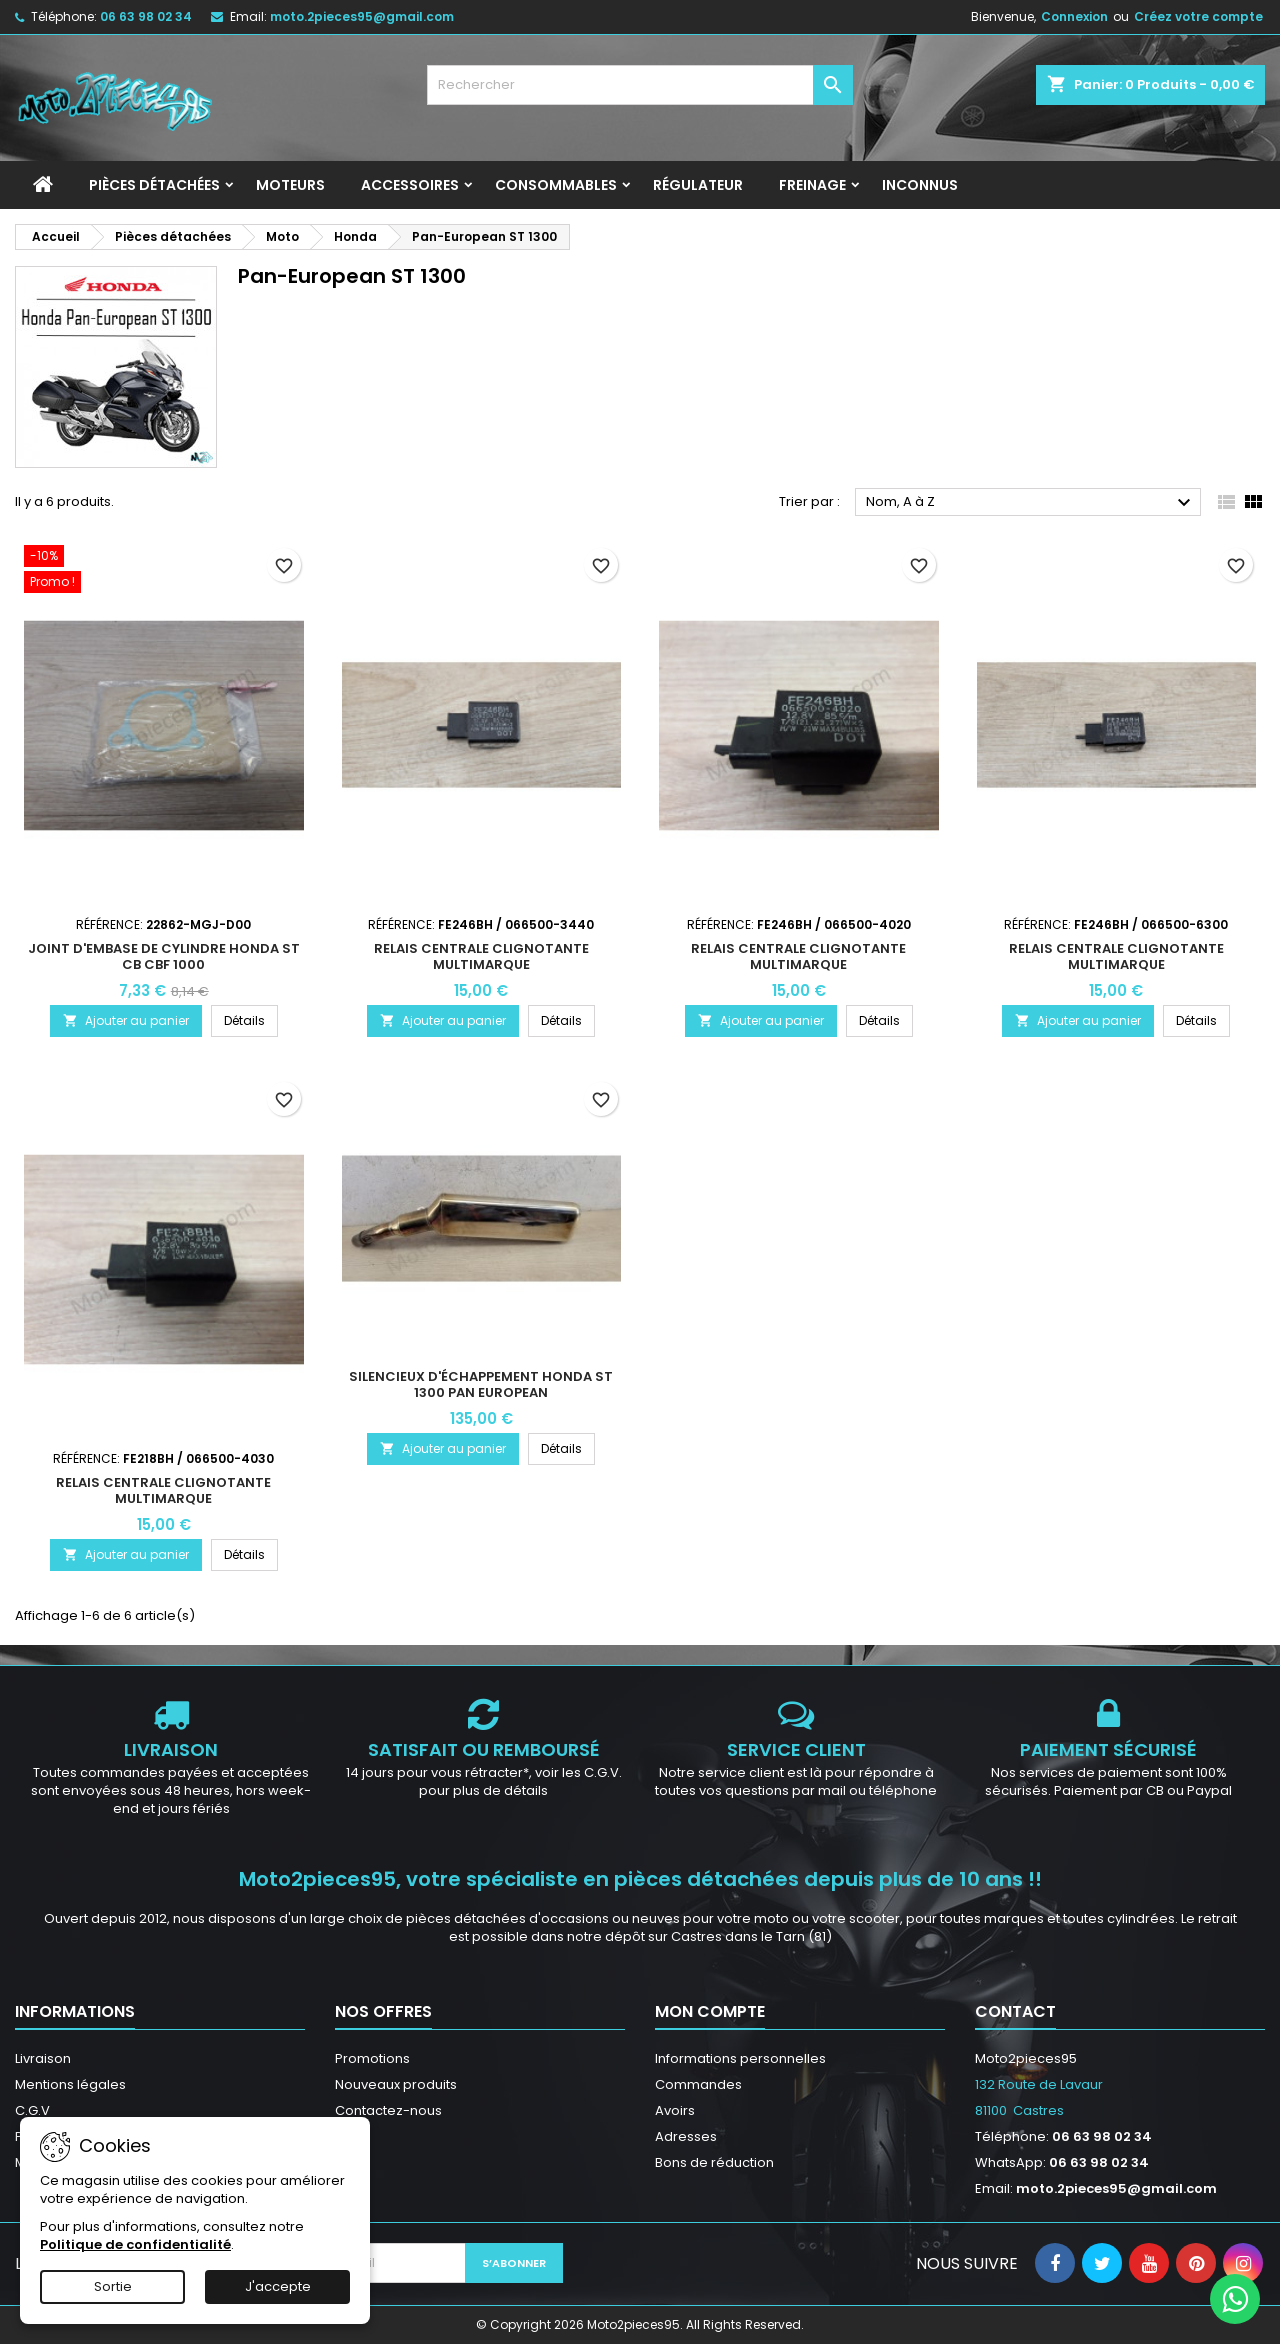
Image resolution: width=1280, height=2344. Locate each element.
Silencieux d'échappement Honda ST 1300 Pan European (481, 1384)
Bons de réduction (714, 2162)
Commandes (698, 2084)
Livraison (43, 2058)
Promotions (372, 2058)
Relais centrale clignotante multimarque (481, 956)
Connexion (1074, 16)
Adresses (686, 2136)
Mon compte (710, 2011)
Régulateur (698, 185)
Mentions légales (70, 2084)
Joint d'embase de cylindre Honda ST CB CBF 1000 (164, 956)
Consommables (556, 185)
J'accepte (278, 2286)
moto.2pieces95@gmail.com (362, 16)
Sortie (113, 2286)
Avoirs (675, 2110)
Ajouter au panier (126, 1020)
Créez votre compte (1198, 16)
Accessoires (410, 185)
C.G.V (32, 2110)
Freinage (812, 185)
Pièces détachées (154, 185)
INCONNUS (920, 185)
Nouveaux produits (396, 2084)
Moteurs (290, 185)
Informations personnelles (740, 2058)
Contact (1015, 2011)
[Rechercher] (640, 85)
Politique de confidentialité (135, 2244)
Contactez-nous (388, 2110)
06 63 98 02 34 (146, 16)
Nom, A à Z (1031, 503)
